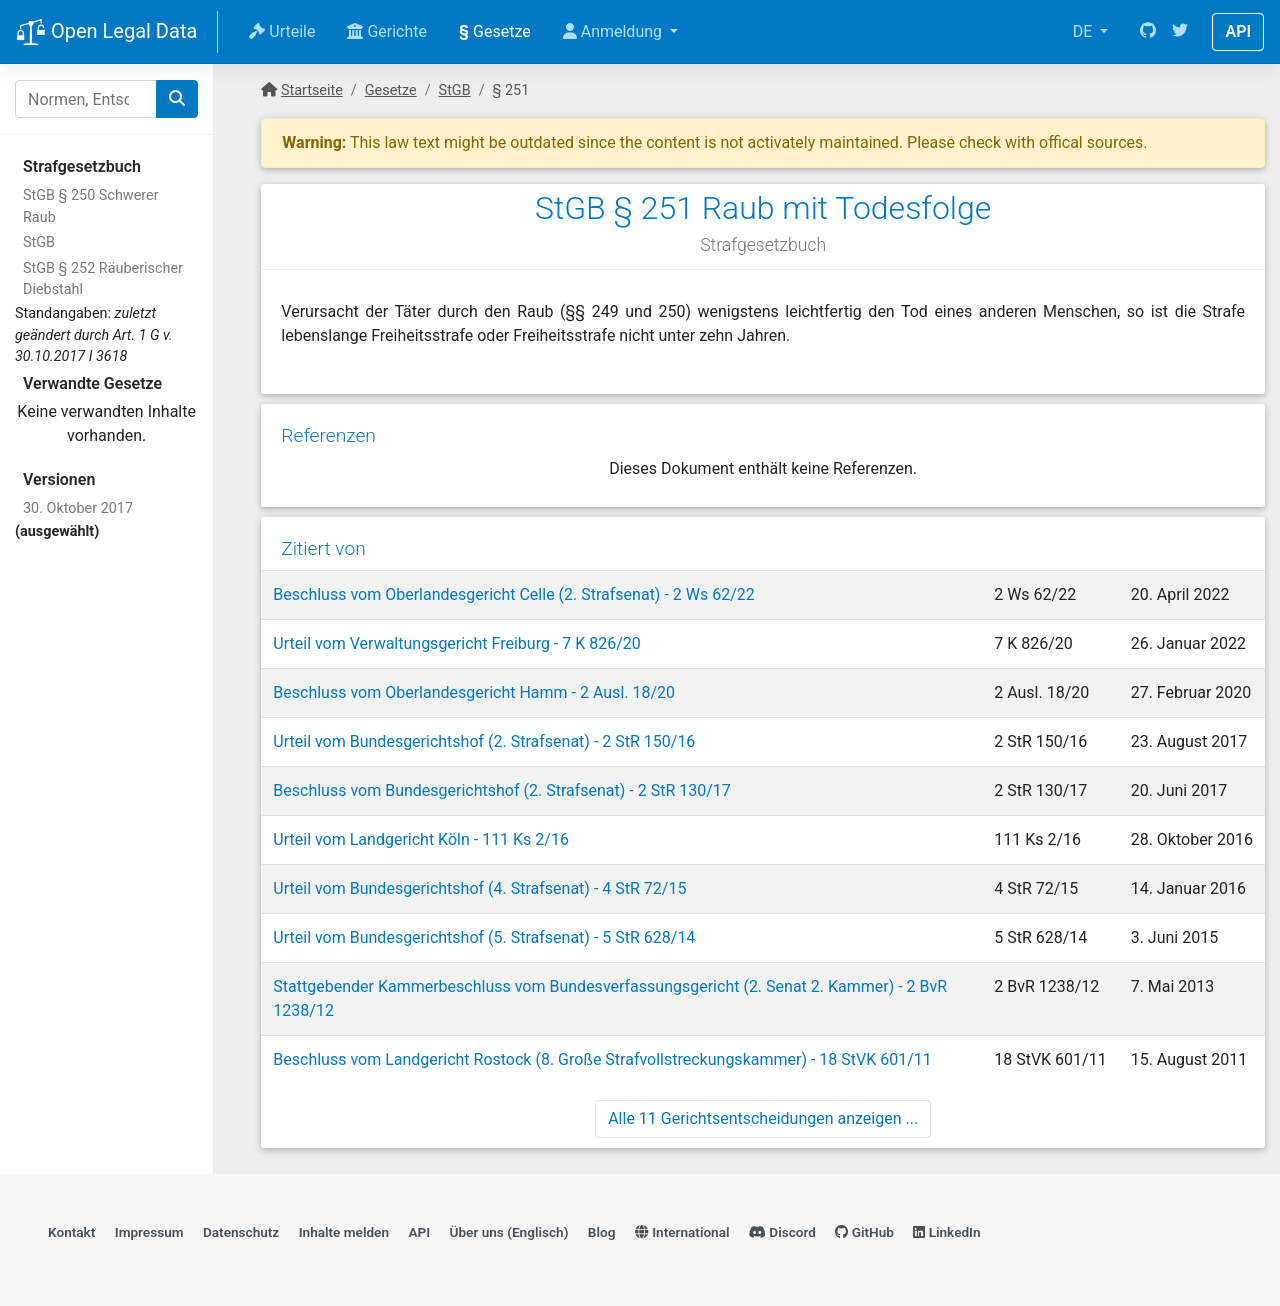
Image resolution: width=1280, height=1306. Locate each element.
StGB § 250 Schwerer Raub (91, 206)
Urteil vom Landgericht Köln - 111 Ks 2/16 (421, 839)
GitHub (864, 1232)
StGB (39, 242)
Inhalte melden (344, 1232)
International (682, 1232)
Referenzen (328, 435)
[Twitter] (1180, 32)
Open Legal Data (106, 33)
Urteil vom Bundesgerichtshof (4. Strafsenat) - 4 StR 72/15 (479, 888)
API (1238, 31)
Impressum (149, 1232)
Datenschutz (241, 1232)
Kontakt (71, 1232)
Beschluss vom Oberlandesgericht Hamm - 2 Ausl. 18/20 (474, 692)
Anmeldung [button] (614, 31)
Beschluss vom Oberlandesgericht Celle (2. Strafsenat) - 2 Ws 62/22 (513, 594)
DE (1085, 31)
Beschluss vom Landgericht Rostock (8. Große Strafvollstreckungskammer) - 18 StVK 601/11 (602, 1059)
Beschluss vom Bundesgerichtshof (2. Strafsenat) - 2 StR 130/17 (501, 790)
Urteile (282, 31)
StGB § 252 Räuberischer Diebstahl (103, 279)
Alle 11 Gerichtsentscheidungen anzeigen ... (763, 1118)
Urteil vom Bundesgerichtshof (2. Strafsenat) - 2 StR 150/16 (484, 741)
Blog (602, 1232)
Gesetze (495, 31)
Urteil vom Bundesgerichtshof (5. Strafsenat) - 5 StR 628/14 (484, 937)
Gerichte (387, 31)
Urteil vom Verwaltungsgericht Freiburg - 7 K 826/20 (456, 643)
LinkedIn (946, 1232)
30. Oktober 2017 (78, 508)
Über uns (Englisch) (509, 1232)
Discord (782, 1232)
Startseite (312, 90)
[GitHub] (1148, 32)
